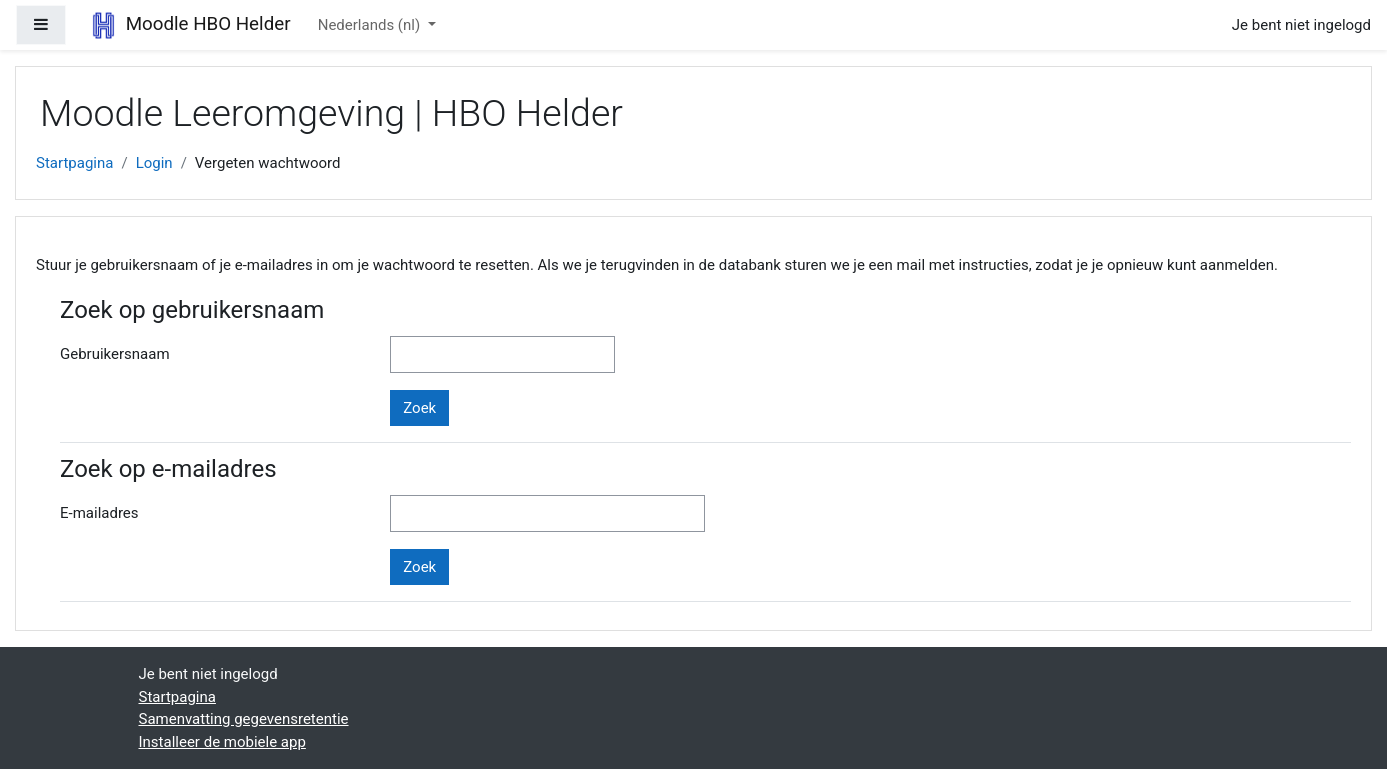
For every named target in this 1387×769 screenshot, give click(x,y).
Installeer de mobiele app (222, 742)
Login (154, 163)
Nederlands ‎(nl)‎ (371, 25)
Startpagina (74, 163)
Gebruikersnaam (115, 354)
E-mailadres (99, 513)
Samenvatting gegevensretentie (244, 719)
